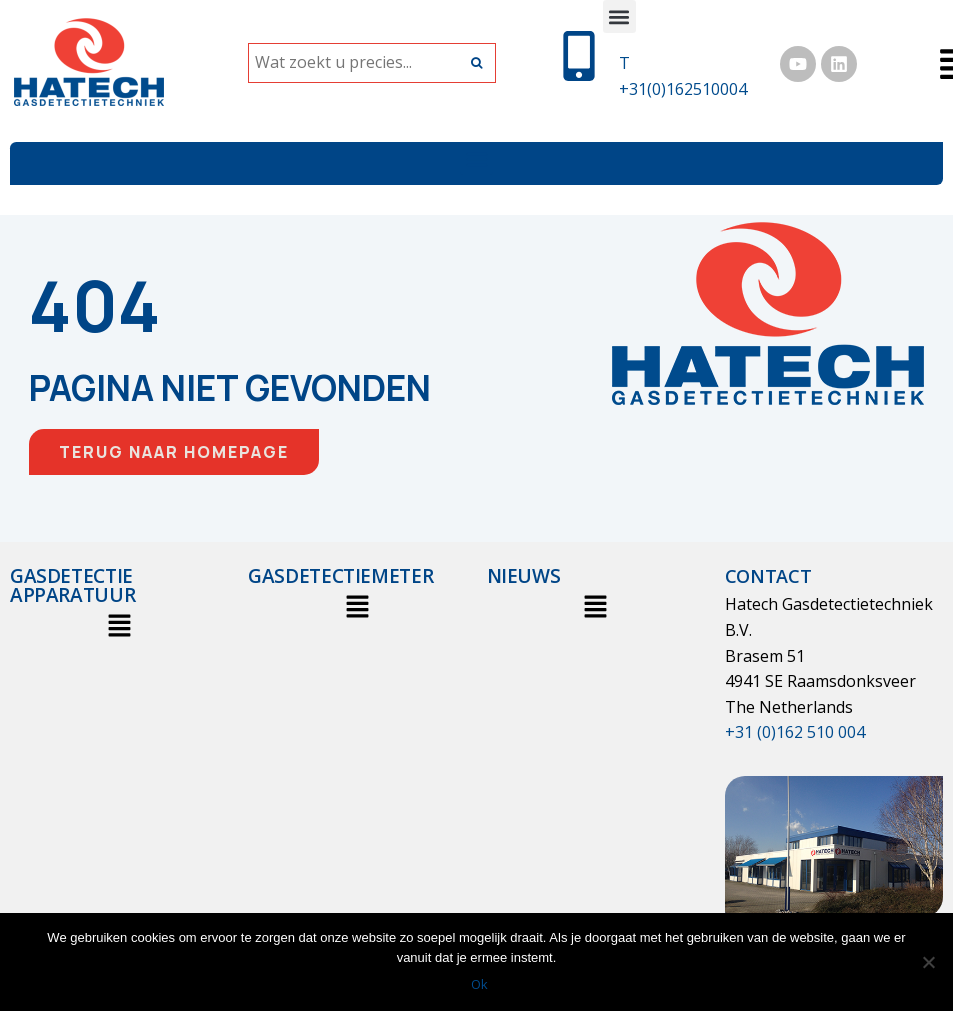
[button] (619, 16)
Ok (481, 985)
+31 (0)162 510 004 (795, 732)
